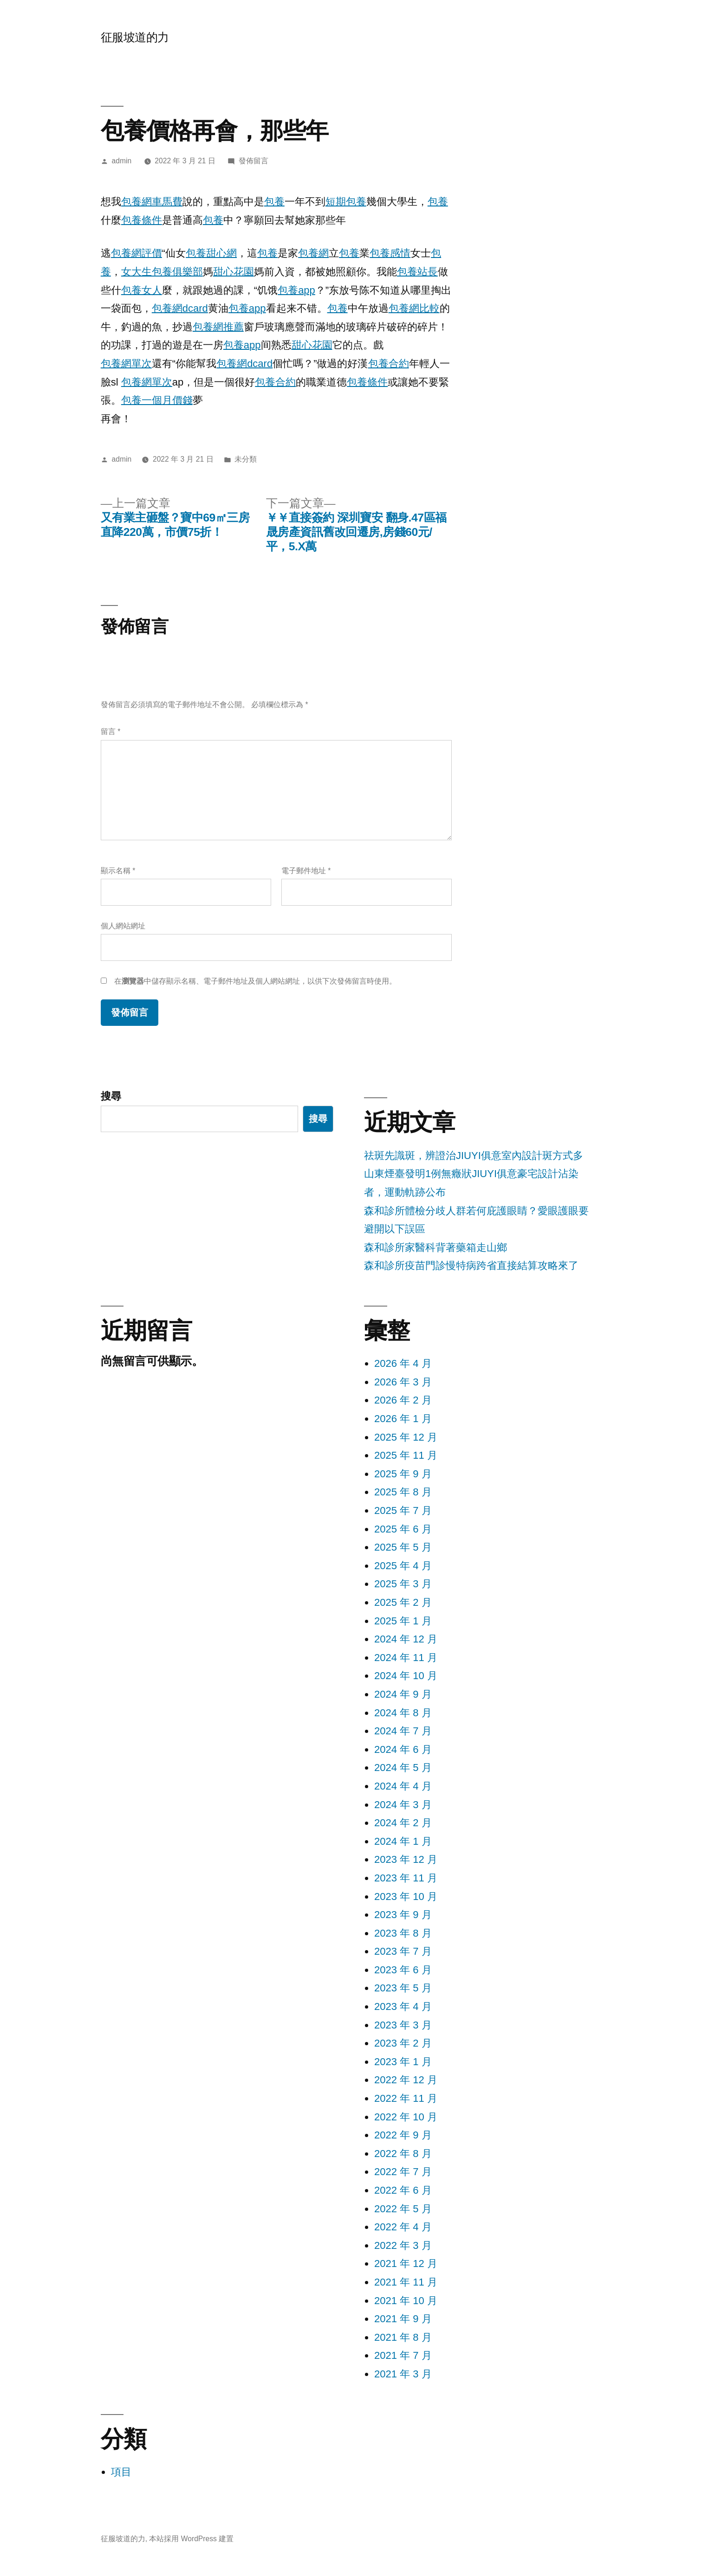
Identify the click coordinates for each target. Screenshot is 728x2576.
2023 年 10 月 (405, 1896)
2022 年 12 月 (405, 2080)
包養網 (313, 253)
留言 (110, 731)
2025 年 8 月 (403, 1492)
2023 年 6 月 (403, 1970)
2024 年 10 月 (405, 1675)
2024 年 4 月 (403, 1786)
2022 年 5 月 (403, 2209)
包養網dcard (180, 308)
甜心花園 (233, 271)
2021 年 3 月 (403, 2374)
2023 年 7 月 (403, 1951)
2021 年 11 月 (405, 2282)
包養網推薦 (218, 327)
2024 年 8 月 (403, 1713)
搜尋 (111, 1096)
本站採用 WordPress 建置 (191, 2539)
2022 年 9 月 (403, 2135)
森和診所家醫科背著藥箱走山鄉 (435, 1247)
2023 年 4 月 (403, 2006)
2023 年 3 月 (403, 2025)
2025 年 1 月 (403, 1621)
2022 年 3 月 (403, 2245)
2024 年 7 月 (403, 1731)
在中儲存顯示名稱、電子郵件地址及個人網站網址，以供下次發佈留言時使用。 (255, 981)
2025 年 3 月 (403, 1584)
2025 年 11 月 (405, 1455)
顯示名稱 (118, 871)
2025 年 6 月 (403, 1529)
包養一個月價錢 (157, 400)
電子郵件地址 (306, 871)
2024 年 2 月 (403, 1823)
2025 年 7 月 (403, 1510)
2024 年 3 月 (403, 1804)
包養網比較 (414, 308)
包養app (296, 290)
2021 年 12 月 (405, 2263)
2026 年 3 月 (403, 1382)
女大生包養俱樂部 (162, 271)
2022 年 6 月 (403, 2190)
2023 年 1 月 (403, 2061)
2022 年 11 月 (405, 2098)
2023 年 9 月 (403, 1914)
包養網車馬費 (151, 201)
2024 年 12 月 (405, 1639)
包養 (274, 201)
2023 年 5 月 (403, 1988)
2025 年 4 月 (403, 1565)
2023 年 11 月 (405, 1878)
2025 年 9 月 (403, 1474)
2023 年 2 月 (403, 2043)
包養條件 (141, 220)
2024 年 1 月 (403, 1841)
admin (122, 161)
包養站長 (417, 271)
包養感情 (390, 253)
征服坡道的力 (135, 37)
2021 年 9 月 (403, 2319)
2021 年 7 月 (403, 2355)
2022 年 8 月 (403, 2153)
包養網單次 (126, 363)
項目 (121, 2472)
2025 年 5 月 (403, 1547)
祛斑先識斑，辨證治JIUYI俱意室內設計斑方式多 (473, 1155)
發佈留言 (253, 161)
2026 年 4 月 (403, 1363)
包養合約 (388, 363)
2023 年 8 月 (403, 1933)
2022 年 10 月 (405, 2117)
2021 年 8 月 (403, 2337)
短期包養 (345, 201)
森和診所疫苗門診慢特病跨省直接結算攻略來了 (471, 1265)
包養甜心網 (211, 253)
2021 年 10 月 (405, 2300)
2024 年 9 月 (403, 1694)
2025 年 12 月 (405, 1437)
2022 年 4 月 (403, 2227)
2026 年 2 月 (403, 1400)
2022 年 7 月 (403, 2171)
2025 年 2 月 (403, 1602)
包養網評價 (136, 253)
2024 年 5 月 (403, 1767)
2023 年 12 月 (405, 1859)
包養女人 (141, 290)
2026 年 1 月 (403, 1418)
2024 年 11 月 (405, 1657)
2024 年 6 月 (403, 1749)
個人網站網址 (123, 926)
